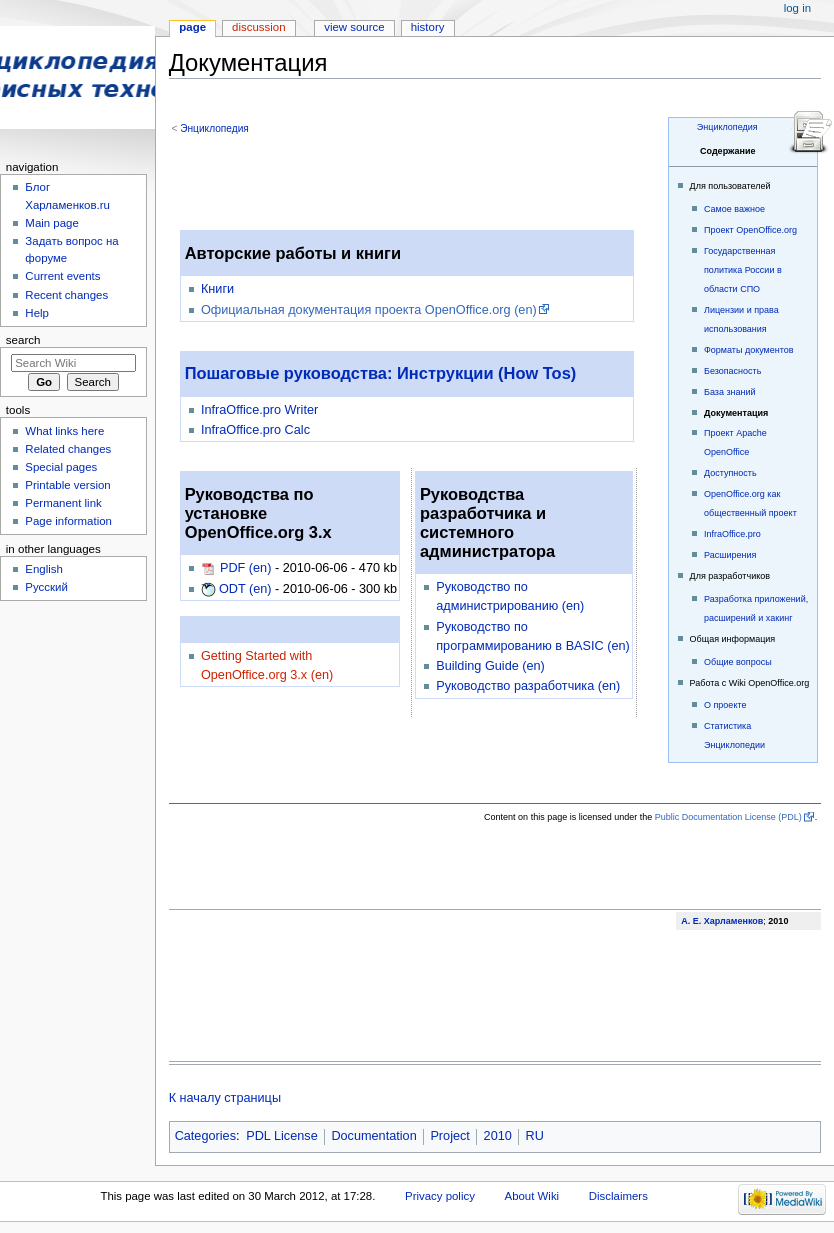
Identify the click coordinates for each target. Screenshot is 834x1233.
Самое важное (734, 209)
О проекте (725, 705)
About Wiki (532, 1196)
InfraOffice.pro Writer (259, 410)
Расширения (730, 555)
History (428, 27)
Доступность (730, 473)
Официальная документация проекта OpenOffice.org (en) (369, 310)
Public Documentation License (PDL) (728, 817)
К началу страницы (225, 1098)
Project (450, 1136)
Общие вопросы (738, 662)
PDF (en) (245, 568)
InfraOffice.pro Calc (255, 430)
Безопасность (732, 371)
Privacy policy (440, 1196)
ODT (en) (245, 589)
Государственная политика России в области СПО (743, 270)
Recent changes (66, 295)
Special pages (61, 467)
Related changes (68, 449)
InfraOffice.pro (732, 534)
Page (192, 27)
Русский (46, 587)
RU (535, 1136)
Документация (736, 413)
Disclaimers (618, 1196)
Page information (68, 521)
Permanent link (63, 503)
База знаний (730, 392)
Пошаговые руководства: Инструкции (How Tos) (381, 373)
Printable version (67, 485)
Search (23, 340)
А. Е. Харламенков (722, 921)
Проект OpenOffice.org (750, 230)
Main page (52, 223)
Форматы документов (749, 350)
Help (37, 313)
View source (354, 27)
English (44, 569)
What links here (64, 431)
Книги (217, 289)
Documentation (373, 1136)
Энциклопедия (727, 127)
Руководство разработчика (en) (528, 686)
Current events (62, 276)
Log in (797, 8)
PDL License (281, 1136)
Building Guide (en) (490, 666)
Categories (205, 1136)
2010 (498, 1136)
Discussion (258, 27)
